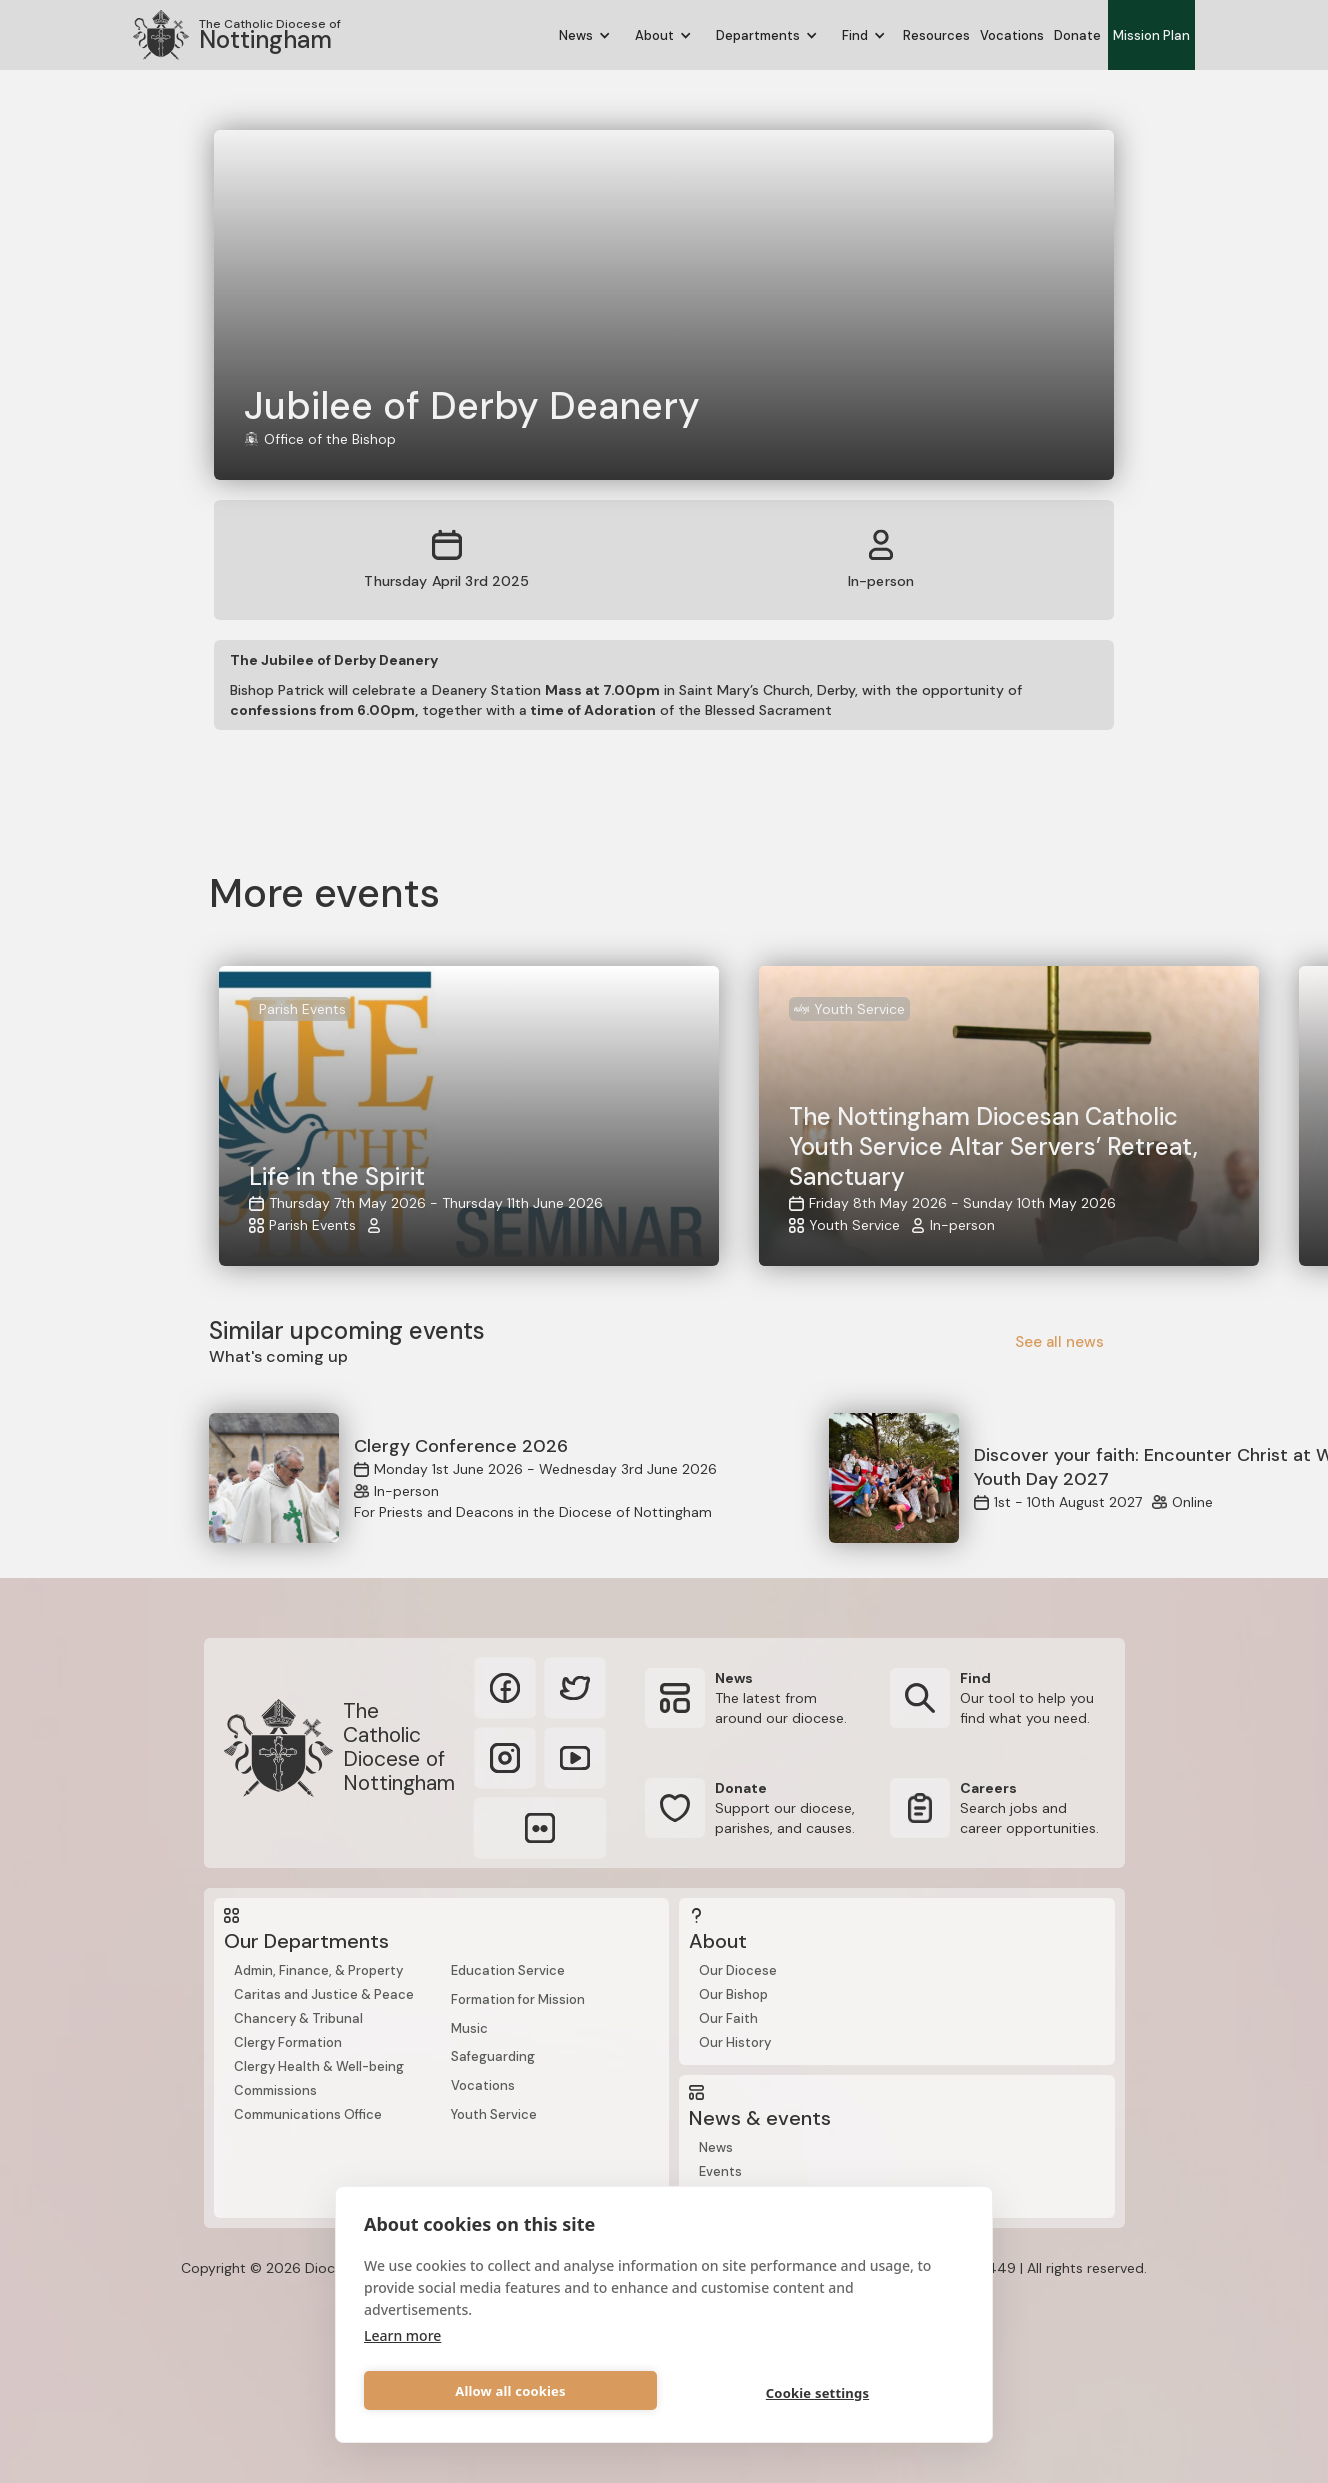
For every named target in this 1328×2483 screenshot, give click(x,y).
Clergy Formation (288, 2042)
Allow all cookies (510, 2391)
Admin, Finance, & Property (318, 1970)
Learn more (402, 2335)
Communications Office (308, 2114)
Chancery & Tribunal (298, 2018)
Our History (735, 2042)
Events (720, 2171)
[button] (585, 35)
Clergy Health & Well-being (319, 2066)
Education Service (508, 1970)
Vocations (1012, 35)
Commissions (275, 2090)
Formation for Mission (518, 1999)
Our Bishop (733, 1994)
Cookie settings (817, 2393)
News (716, 2147)
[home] (237, 35)
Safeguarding (493, 2056)
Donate (1077, 35)
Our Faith (728, 2018)
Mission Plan (1151, 35)
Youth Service (494, 2114)
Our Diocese (738, 1970)
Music (469, 2028)
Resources (936, 35)
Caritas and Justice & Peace (324, 1994)
